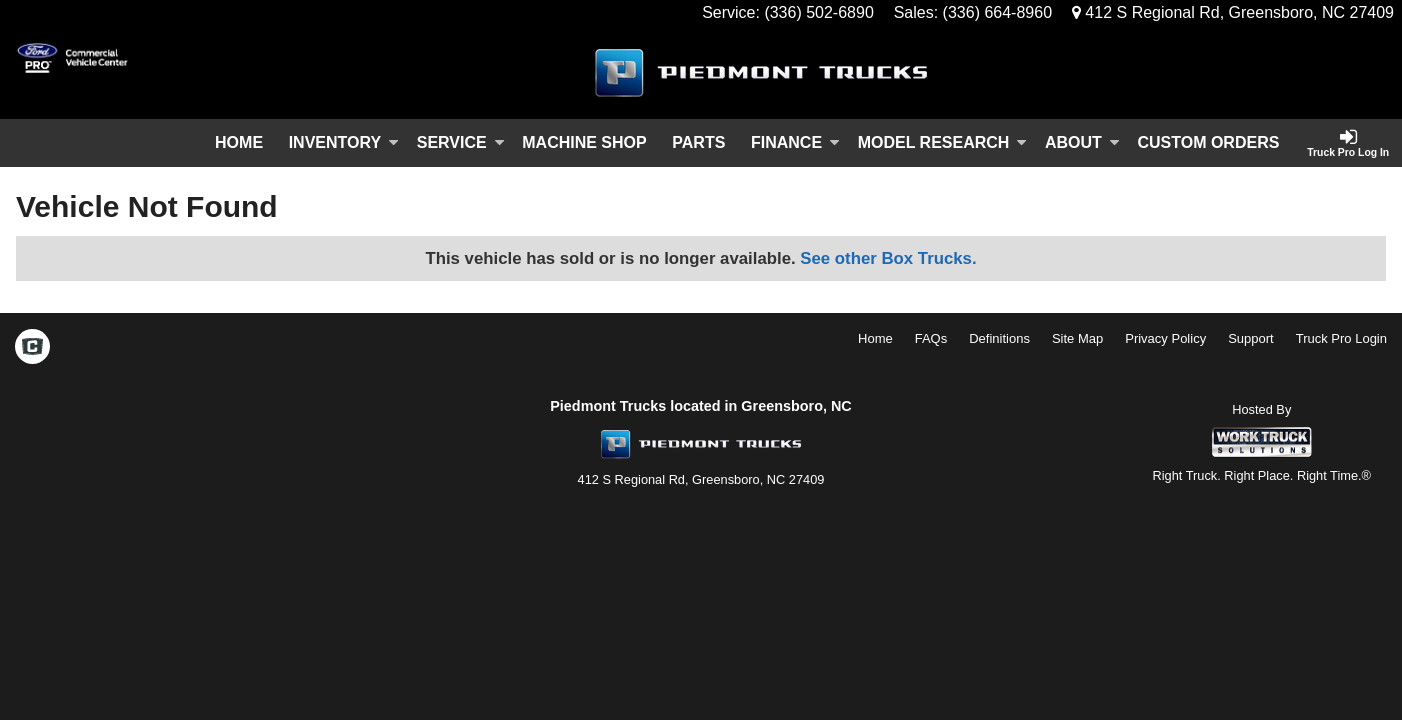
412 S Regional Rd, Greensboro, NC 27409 (1233, 12)
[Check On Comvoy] (32, 348)
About (1082, 142)
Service (461, 142)
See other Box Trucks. (888, 258)
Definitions (999, 338)
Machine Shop (584, 142)
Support (1251, 338)
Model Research (943, 142)
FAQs (931, 338)
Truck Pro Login (1341, 338)
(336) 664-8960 (997, 12)
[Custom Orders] (1209, 143)
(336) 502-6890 (818, 12)
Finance (795, 142)
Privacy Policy (1165, 338)
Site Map (1077, 338)
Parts (698, 142)
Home (239, 142)
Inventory (344, 142)
